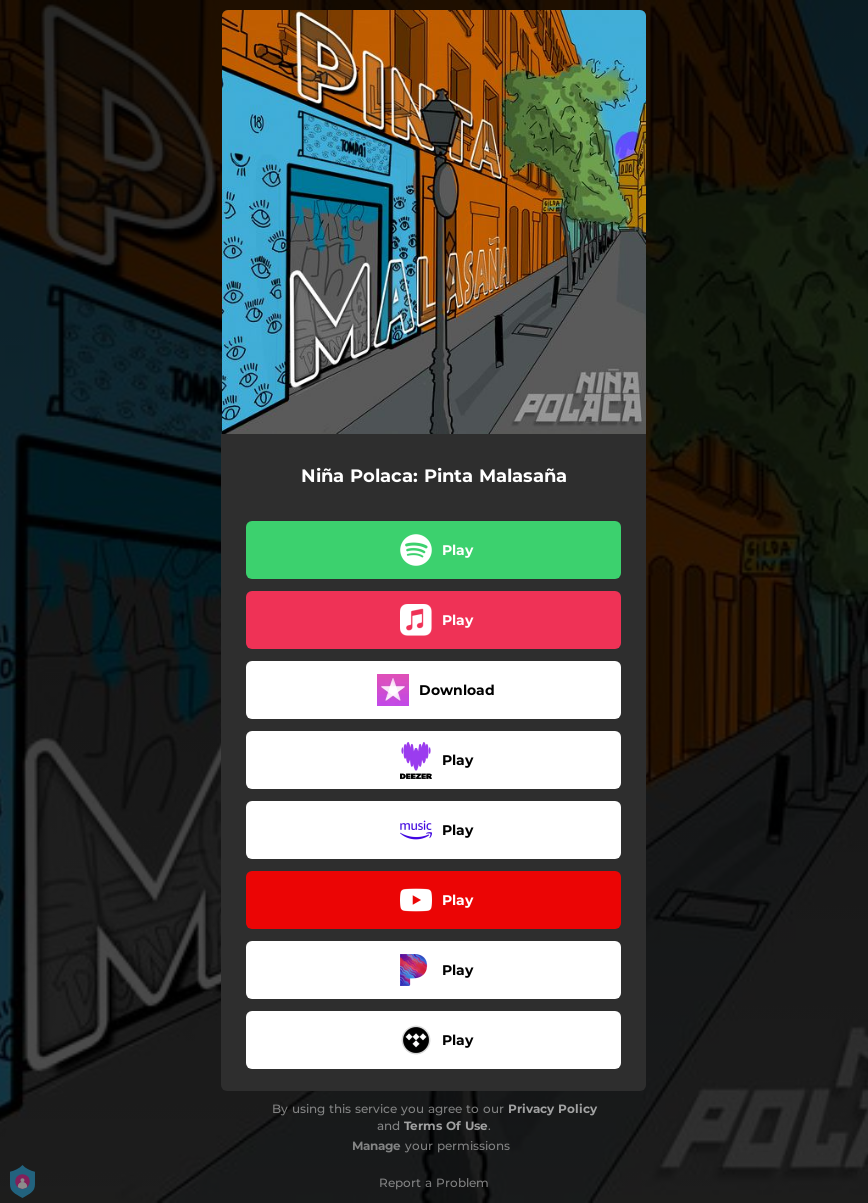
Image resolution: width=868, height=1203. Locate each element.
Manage (376, 1145)
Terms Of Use (446, 1125)
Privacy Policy (552, 1108)
